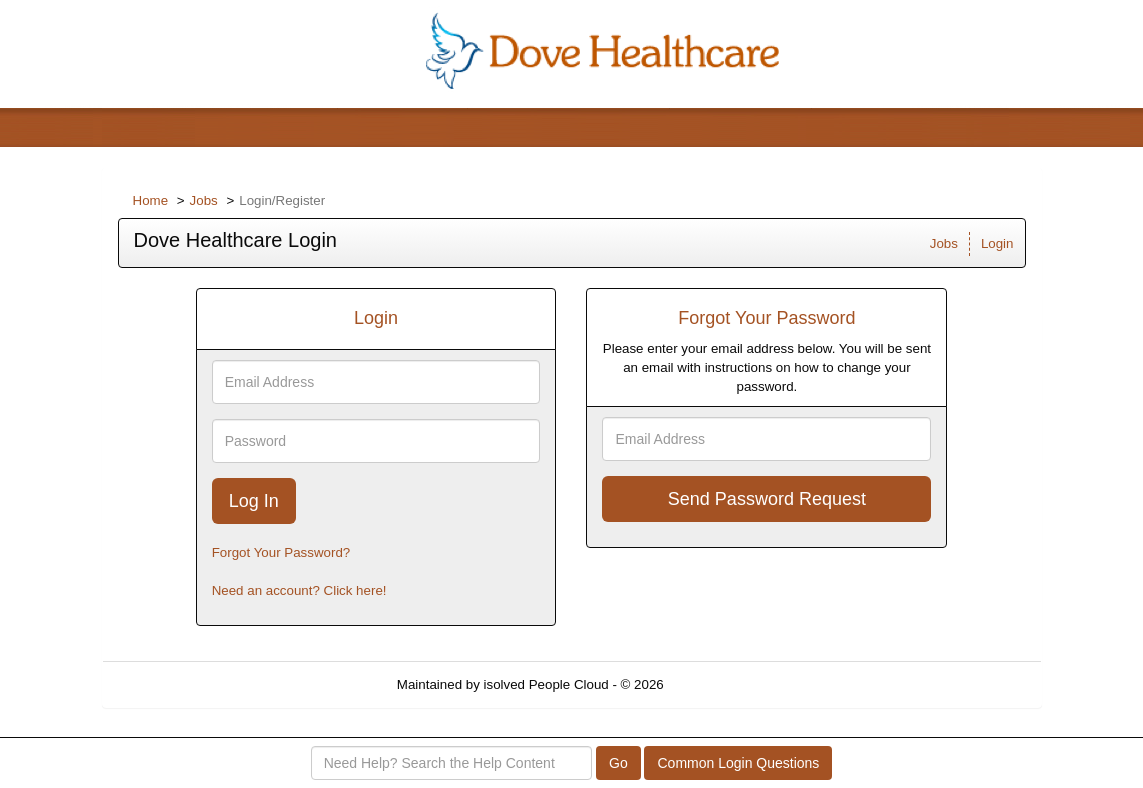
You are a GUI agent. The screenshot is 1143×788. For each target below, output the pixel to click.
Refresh (722, 684)
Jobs (204, 200)
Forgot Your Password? (281, 552)
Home (151, 200)
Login (997, 243)
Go (618, 763)
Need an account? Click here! (299, 590)
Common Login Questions (738, 763)
